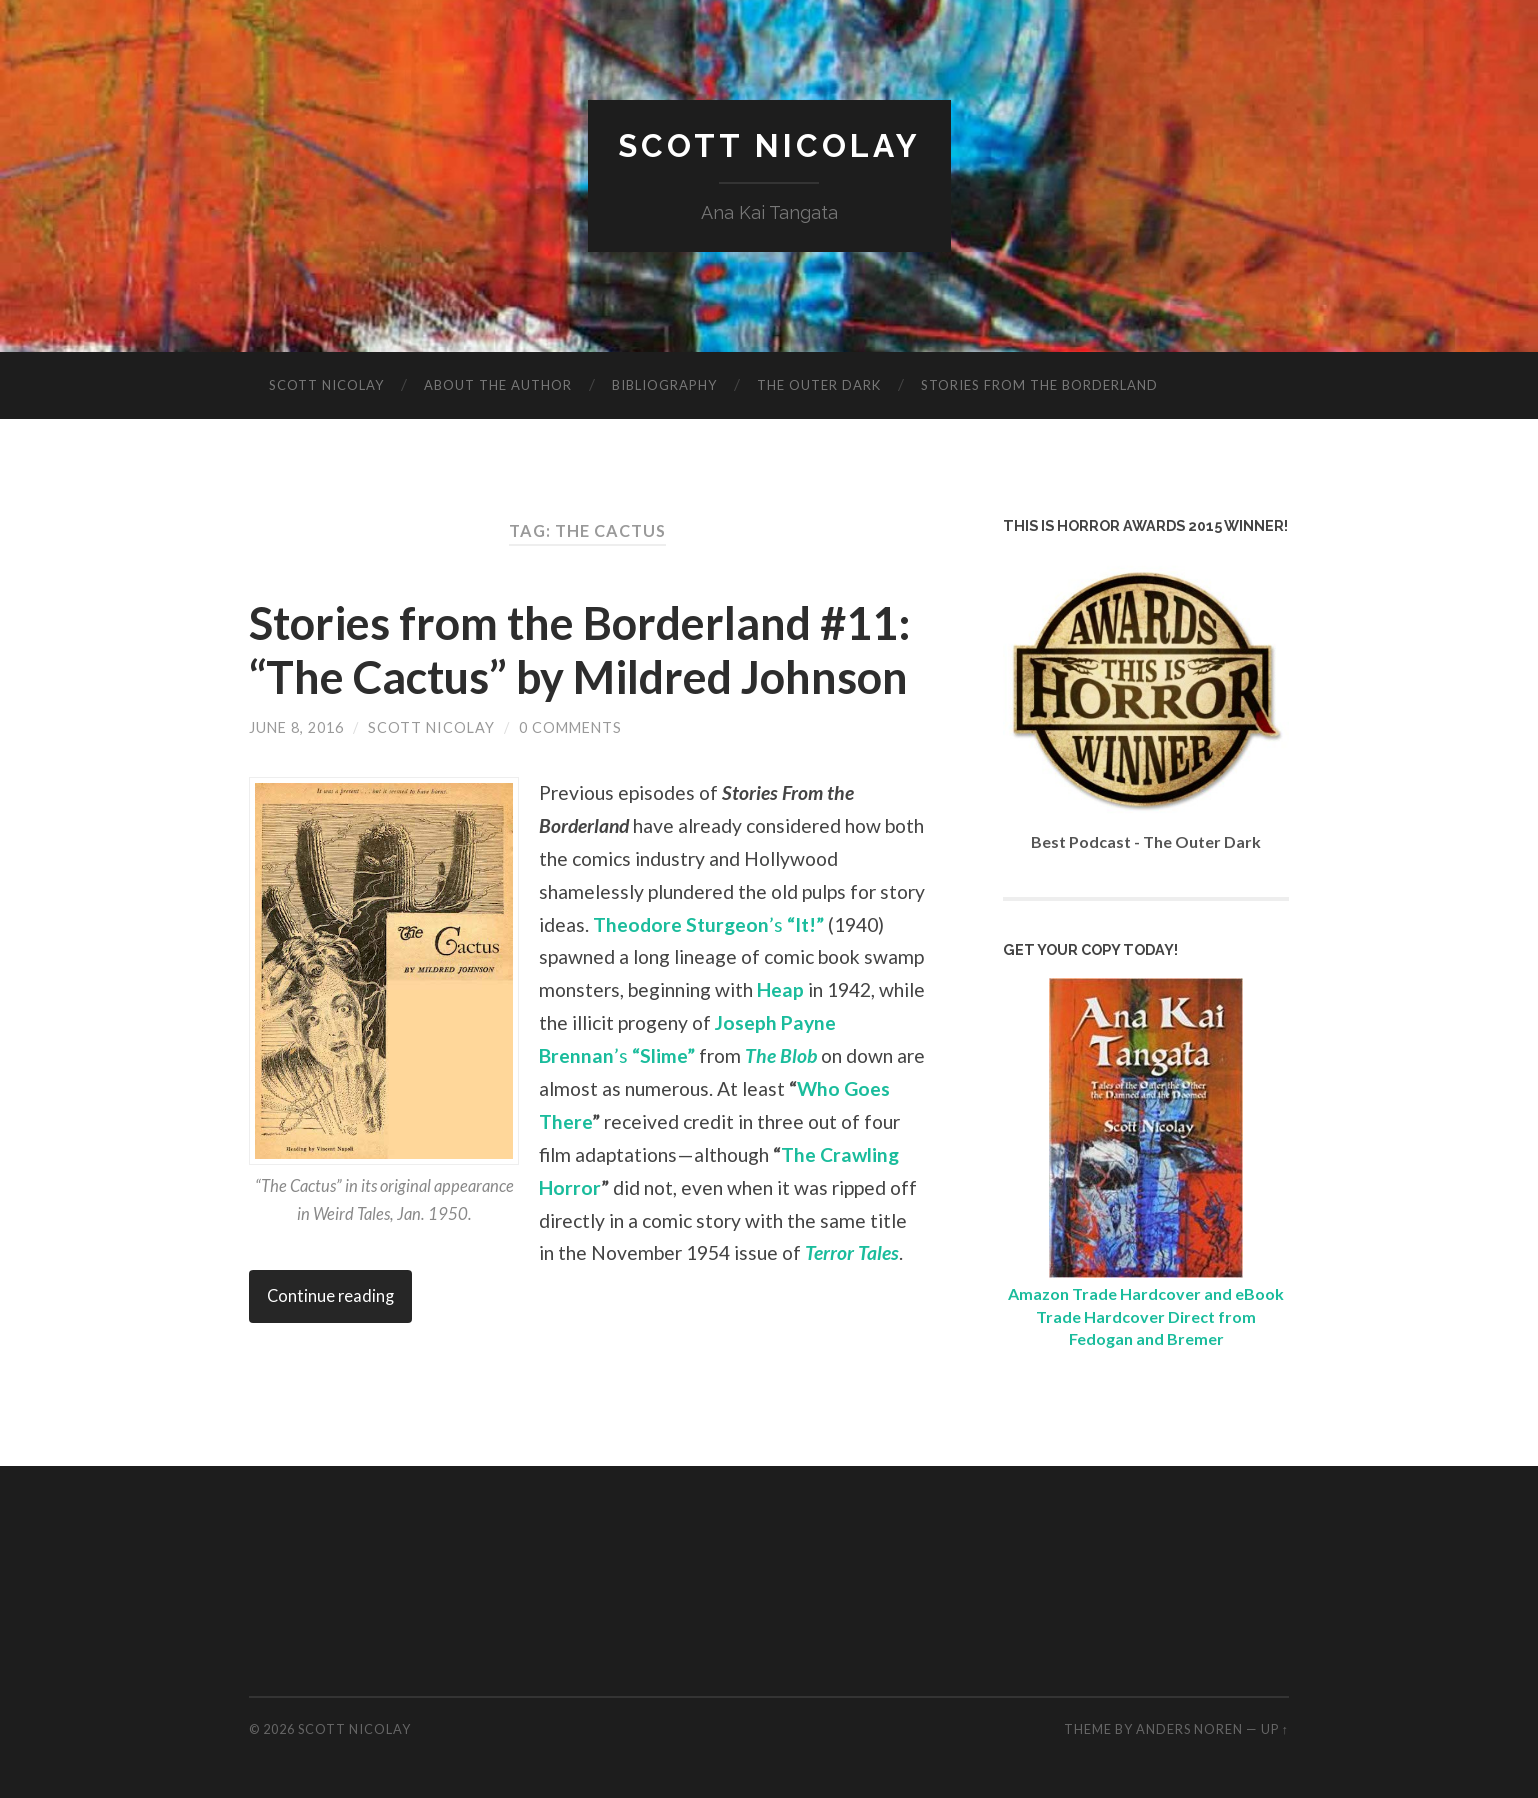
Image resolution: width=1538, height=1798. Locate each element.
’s (708, 924)
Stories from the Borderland (1039, 385)
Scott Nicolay (769, 145)
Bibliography (664, 385)
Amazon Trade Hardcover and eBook (1146, 1293)
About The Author (498, 385)
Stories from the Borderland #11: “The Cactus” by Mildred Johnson (580, 650)
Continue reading (330, 1296)
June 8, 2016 (296, 727)
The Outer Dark (819, 385)
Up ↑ (1275, 1729)
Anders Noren (1189, 1729)
